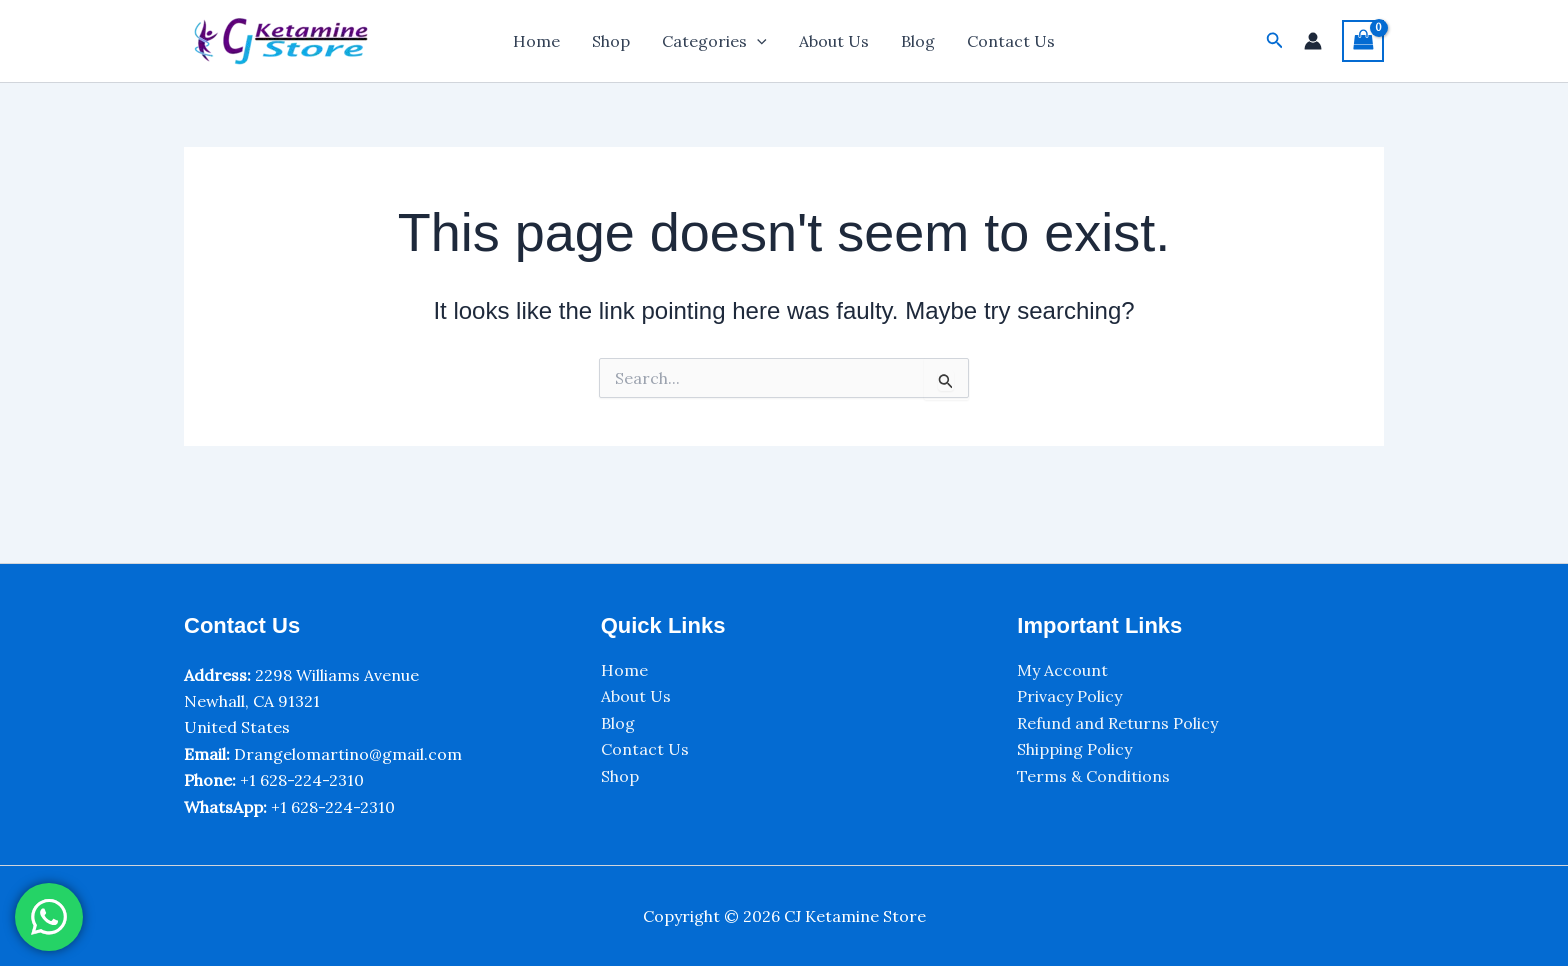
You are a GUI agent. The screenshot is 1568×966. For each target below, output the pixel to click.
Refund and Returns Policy (1117, 723)
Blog (918, 41)
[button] (1275, 41)
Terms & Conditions (1093, 776)
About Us (834, 41)
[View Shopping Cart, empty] (1363, 40)
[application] (757, 41)
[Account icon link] (1313, 41)
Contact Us (1011, 41)
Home (536, 41)
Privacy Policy (1069, 696)
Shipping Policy (1074, 749)
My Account (1062, 670)
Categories (714, 41)
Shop (611, 41)
